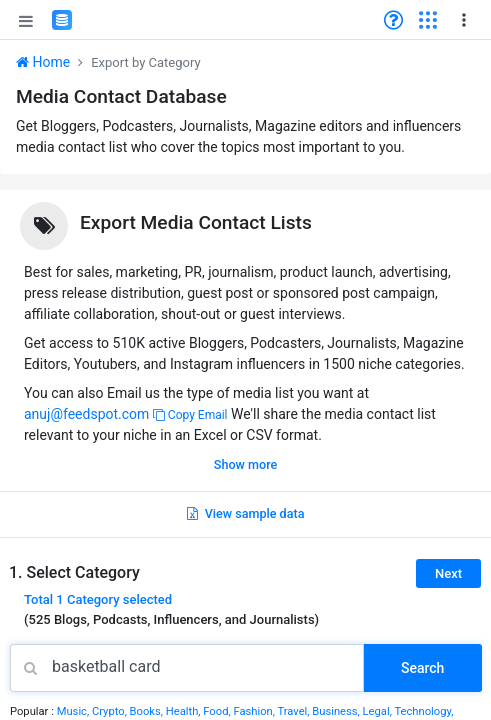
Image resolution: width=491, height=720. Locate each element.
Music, (74, 711)
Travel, (294, 711)
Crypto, (111, 711)
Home (43, 62)
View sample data (246, 513)
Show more (245, 464)
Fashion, (255, 711)
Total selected (98, 599)
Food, (218, 711)
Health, (185, 711)
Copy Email (190, 415)
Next (448, 573)
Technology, (423, 711)
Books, (148, 711)
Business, (337, 711)
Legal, (379, 711)
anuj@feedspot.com (86, 414)
